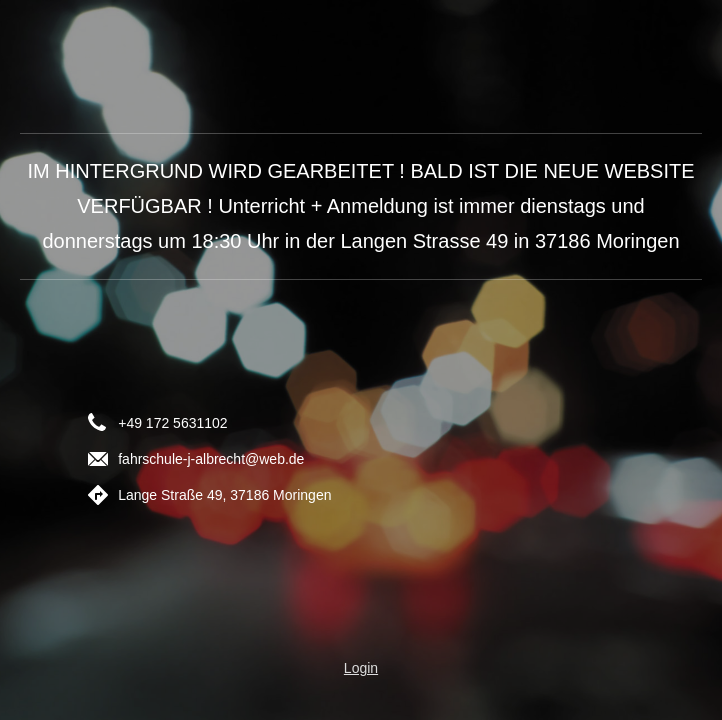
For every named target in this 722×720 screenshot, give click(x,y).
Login (361, 668)
